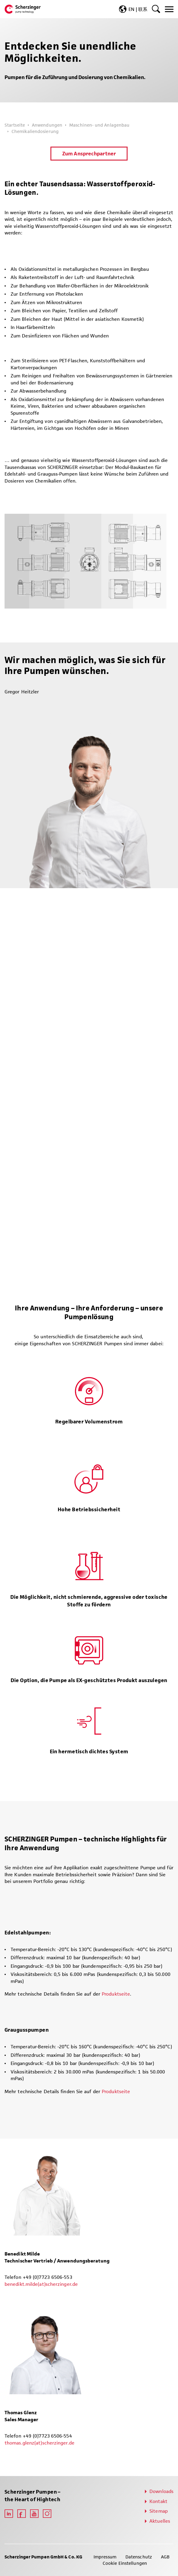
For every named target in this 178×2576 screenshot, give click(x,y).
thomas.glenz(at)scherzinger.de (39, 2443)
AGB (165, 2557)
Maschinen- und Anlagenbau (99, 125)
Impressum (105, 2557)
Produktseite (116, 1994)
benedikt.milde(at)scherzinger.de (41, 2284)
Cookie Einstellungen (125, 2563)
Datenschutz (138, 2557)
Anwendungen (47, 125)
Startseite (15, 125)
